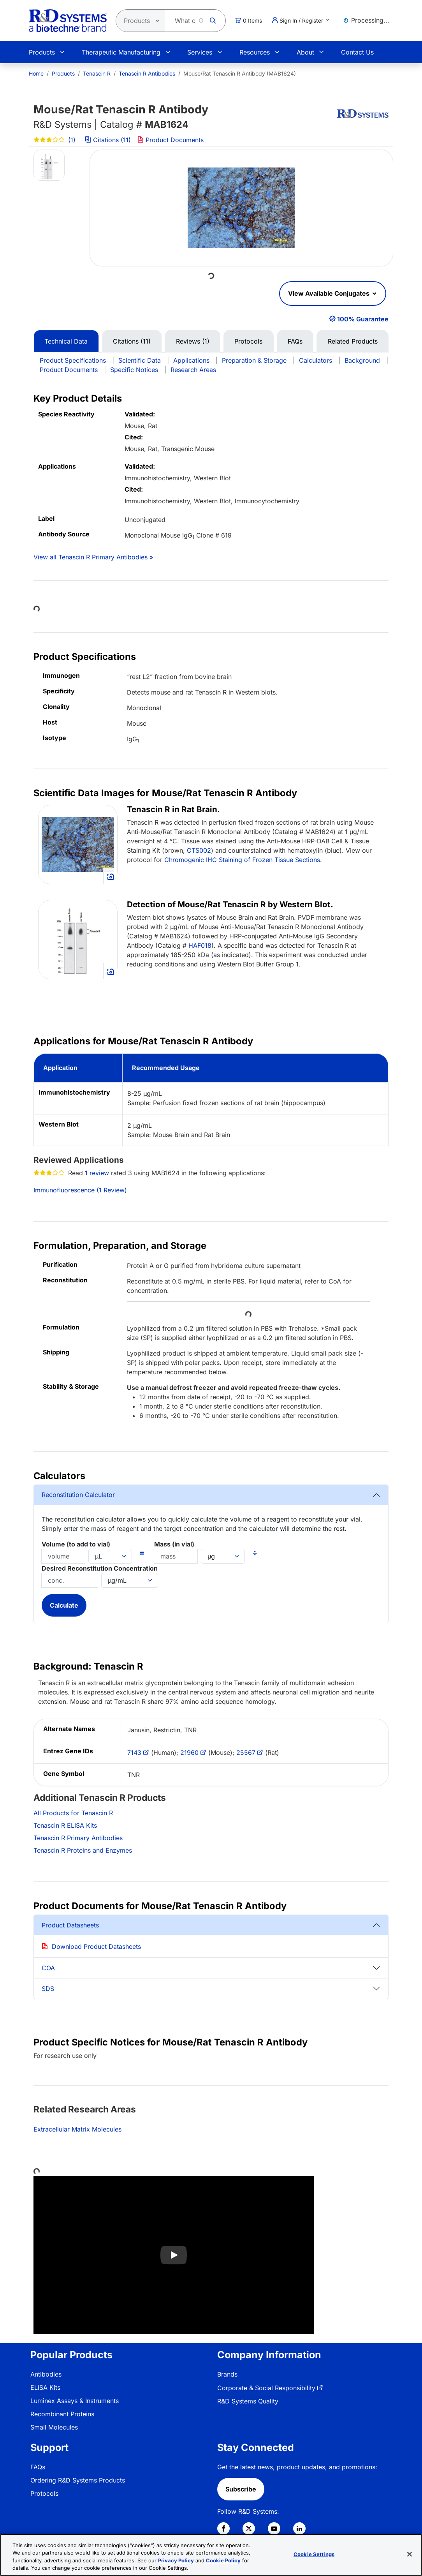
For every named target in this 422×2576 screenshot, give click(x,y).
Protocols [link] (44, 2493)
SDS (48, 1988)
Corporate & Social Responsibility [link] (266, 2388)
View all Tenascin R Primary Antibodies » (93, 557)
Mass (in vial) (174, 1544)
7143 (134, 1752)
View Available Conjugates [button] (329, 293)
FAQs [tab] (295, 341)
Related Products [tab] (353, 341)
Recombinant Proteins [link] (62, 2414)
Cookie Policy (223, 2560)
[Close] (409, 2554)
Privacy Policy (176, 2560)
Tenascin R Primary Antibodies (78, 1838)
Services (199, 52)
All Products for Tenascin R (73, 1813)
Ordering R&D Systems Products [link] (77, 2480)
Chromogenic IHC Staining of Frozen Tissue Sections (242, 860)
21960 (189, 1752)
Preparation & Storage (254, 360)
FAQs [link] (37, 2467)
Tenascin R (97, 73)
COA (48, 1968)
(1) (54, 140)
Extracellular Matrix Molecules (77, 2129)
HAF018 (199, 945)
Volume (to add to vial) (76, 1544)
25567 (245, 1752)
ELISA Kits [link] (45, 2387)
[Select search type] (138, 21)
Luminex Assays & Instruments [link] (74, 2401)
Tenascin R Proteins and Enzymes (82, 1850)
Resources (254, 52)
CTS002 (199, 850)
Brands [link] (227, 2374)
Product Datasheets (70, 1925)
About (305, 52)
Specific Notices (134, 370)
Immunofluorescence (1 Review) (80, 1190)
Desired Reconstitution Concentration (100, 1568)
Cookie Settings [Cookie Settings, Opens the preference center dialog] (314, 2554)
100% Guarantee (363, 319)
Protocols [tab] (248, 341)
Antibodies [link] (46, 2374)
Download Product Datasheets (96, 1946)
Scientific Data (139, 360)
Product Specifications (73, 360)
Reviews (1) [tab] (192, 341)
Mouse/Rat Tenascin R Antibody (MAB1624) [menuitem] (239, 73)
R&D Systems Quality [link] (247, 2401)
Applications (191, 360)
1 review (97, 1173)
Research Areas (193, 370)
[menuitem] (36, 73)
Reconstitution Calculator (78, 1495)
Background (362, 360)
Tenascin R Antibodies (147, 73)
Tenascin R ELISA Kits (65, 1825)
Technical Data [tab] (66, 341)
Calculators (315, 360)
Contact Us (357, 52)
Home (36, 73)
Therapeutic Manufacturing (121, 52)
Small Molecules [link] (54, 2427)
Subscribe (240, 2489)
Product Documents (170, 140)
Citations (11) (109, 140)
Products (42, 52)
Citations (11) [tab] (132, 341)
